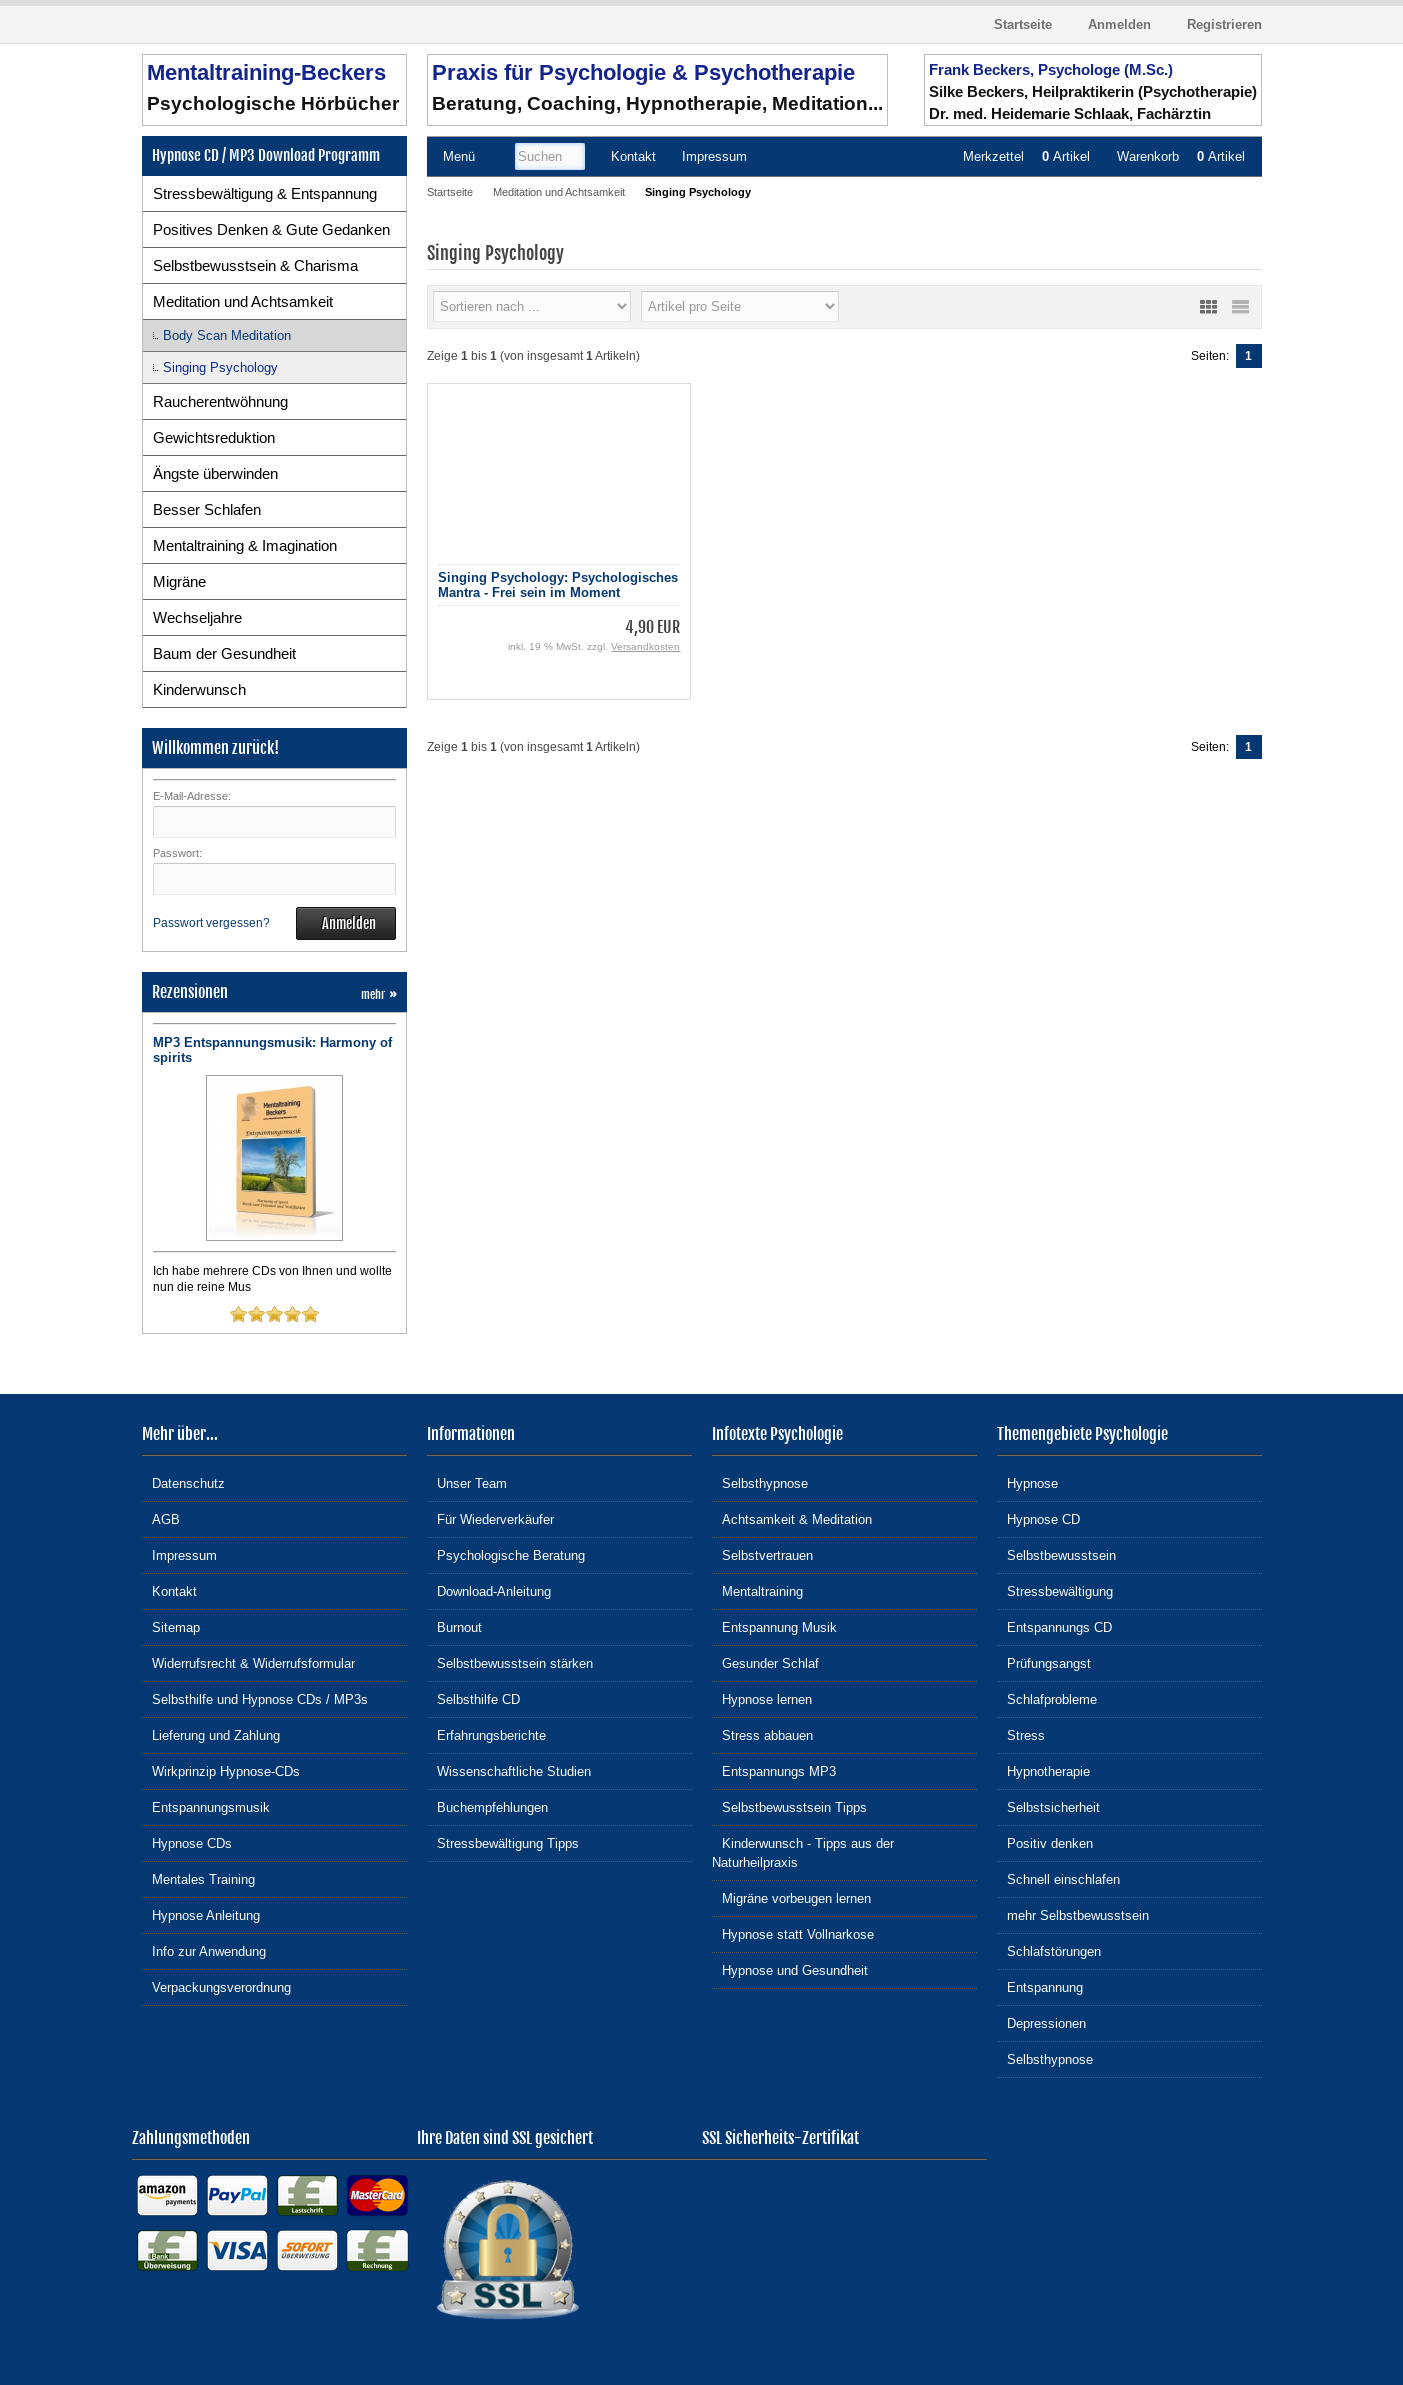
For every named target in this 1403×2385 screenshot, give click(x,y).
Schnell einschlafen (1058, 1878)
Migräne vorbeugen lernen (791, 1897)
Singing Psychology (220, 367)
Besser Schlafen (207, 509)
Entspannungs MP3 (774, 1770)
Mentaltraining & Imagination (245, 545)
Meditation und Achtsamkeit (243, 301)
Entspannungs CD (1054, 1626)
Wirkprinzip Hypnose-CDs (221, 1770)
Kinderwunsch (199, 689)
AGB (161, 1518)
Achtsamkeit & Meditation (792, 1518)
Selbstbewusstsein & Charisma (255, 265)
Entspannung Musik (774, 1626)
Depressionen (1041, 2022)
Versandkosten (645, 646)
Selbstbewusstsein (1056, 1554)
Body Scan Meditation (227, 335)
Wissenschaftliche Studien (509, 1770)
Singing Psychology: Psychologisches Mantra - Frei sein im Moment (558, 585)
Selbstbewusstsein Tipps (789, 1806)
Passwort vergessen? (211, 923)
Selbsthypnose (760, 1482)
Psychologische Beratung (506, 1554)
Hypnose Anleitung (201, 1914)
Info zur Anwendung (204, 1950)
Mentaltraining (757, 1590)
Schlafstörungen (1049, 1950)
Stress (1021, 1734)
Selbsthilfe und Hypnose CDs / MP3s (255, 1698)
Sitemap (171, 1626)
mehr (379, 994)
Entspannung (1040, 1986)
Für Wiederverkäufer (490, 1518)
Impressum (179, 1554)
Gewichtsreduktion (214, 437)
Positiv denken (1045, 1842)
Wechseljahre (197, 617)
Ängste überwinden (215, 473)
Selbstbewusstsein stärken (510, 1662)
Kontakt (169, 1590)
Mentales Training (198, 1878)
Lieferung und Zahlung (211, 1734)
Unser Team (467, 1482)
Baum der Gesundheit (224, 653)
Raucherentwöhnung (220, 401)
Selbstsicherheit (1048, 1806)
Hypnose (1027, 1482)
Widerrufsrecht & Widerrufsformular (248, 1662)
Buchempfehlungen (487, 1806)
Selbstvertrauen (762, 1554)
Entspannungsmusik (206, 1806)
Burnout (454, 1626)
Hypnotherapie (1043, 1770)
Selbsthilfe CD (473, 1698)
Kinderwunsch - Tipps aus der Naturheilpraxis (803, 1852)
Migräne (179, 581)
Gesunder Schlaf (765, 1662)
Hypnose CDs (187, 1842)
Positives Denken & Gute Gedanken (271, 229)
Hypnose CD (1038, 1518)
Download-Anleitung (489, 1590)
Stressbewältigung (1055, 1590)
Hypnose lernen (762, 1698)
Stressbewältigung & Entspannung (265, 193)
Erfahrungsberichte (486, 1734)
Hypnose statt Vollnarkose (793, 1933)
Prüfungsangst (1044, 1662)
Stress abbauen (762, 1734)
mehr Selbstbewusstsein (1073, 1914)
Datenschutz (183, 1482)
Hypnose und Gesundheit (790, 1969)
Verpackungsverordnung (216, 1986)
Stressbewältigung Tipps (503, 1842)
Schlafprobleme (1047, 1698)
